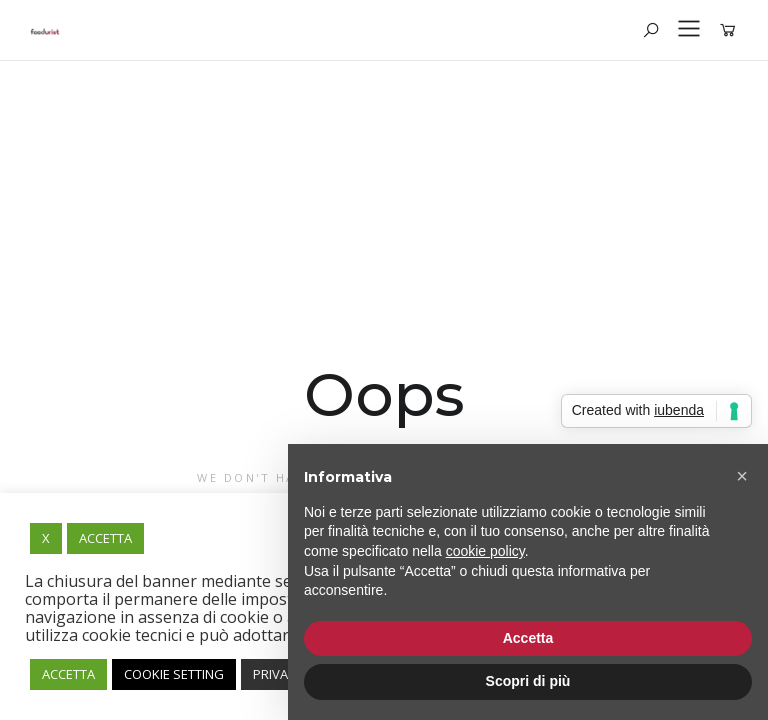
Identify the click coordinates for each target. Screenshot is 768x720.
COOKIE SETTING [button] (174, 674)
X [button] (46, 538)
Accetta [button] (528, 638)
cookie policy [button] (485, 551)
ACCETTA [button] (105, 538)
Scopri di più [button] (528, 681)
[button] (742, 476)
